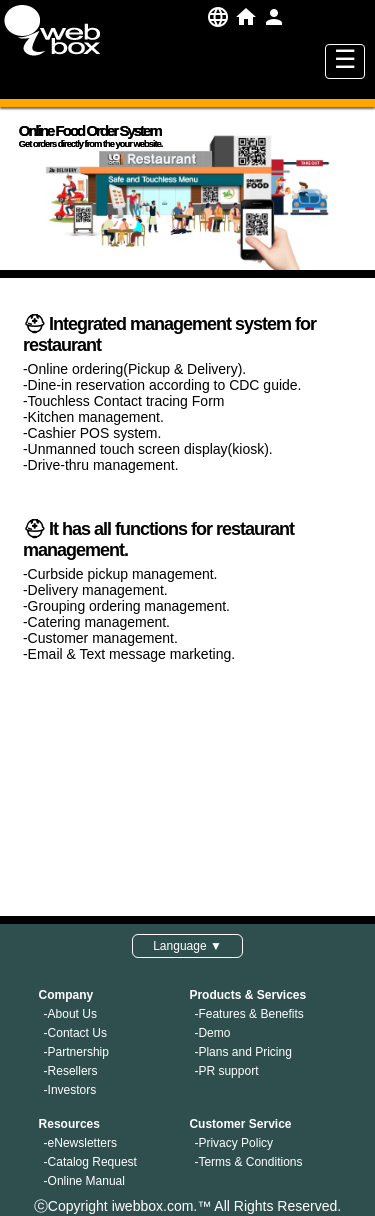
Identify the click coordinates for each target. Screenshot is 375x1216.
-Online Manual (84, 1181)
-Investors (70, 1090)
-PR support (226, 1071)
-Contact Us (75, 1033)
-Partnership (76, 1052)
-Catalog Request (90, 1162)
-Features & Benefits (248, 1014)
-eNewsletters (80, 1143)
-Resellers (71, 1071)
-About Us (70, 1014)
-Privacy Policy (233, 1143)
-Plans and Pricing (242, 1052)
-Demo (212, 1033)
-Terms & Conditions (248, 1162)
